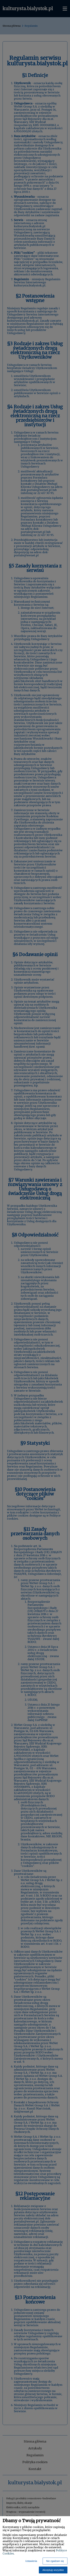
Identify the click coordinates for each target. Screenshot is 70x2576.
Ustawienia (31, 2561)
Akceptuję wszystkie (53, 2570)
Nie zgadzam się (55, 2561)
